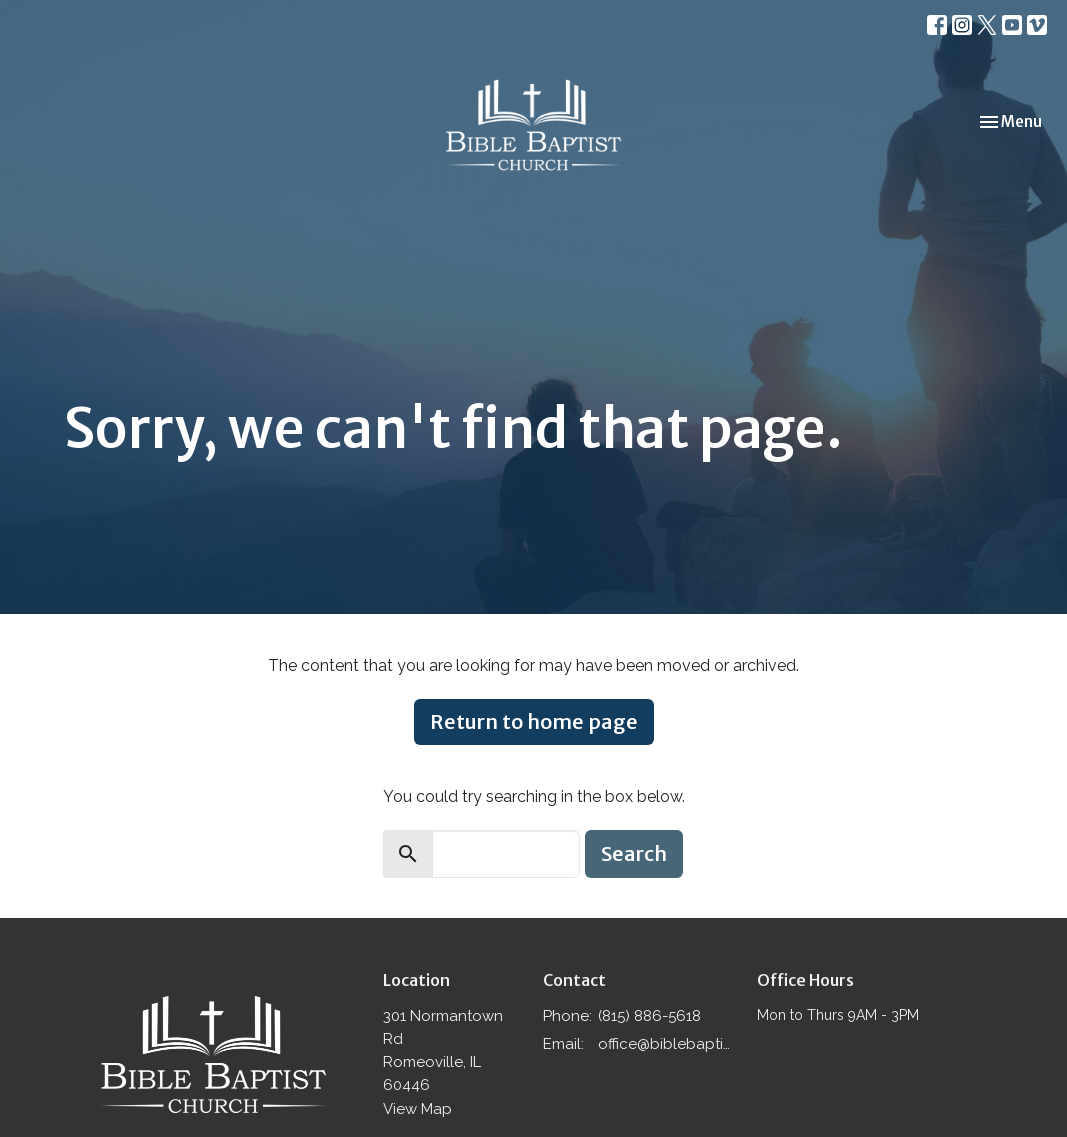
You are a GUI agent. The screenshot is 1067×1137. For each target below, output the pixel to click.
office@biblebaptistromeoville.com (667, 1044)
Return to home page (534, 721)
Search (634, 853)
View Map (417, 1109)
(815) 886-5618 (649, 1016)
